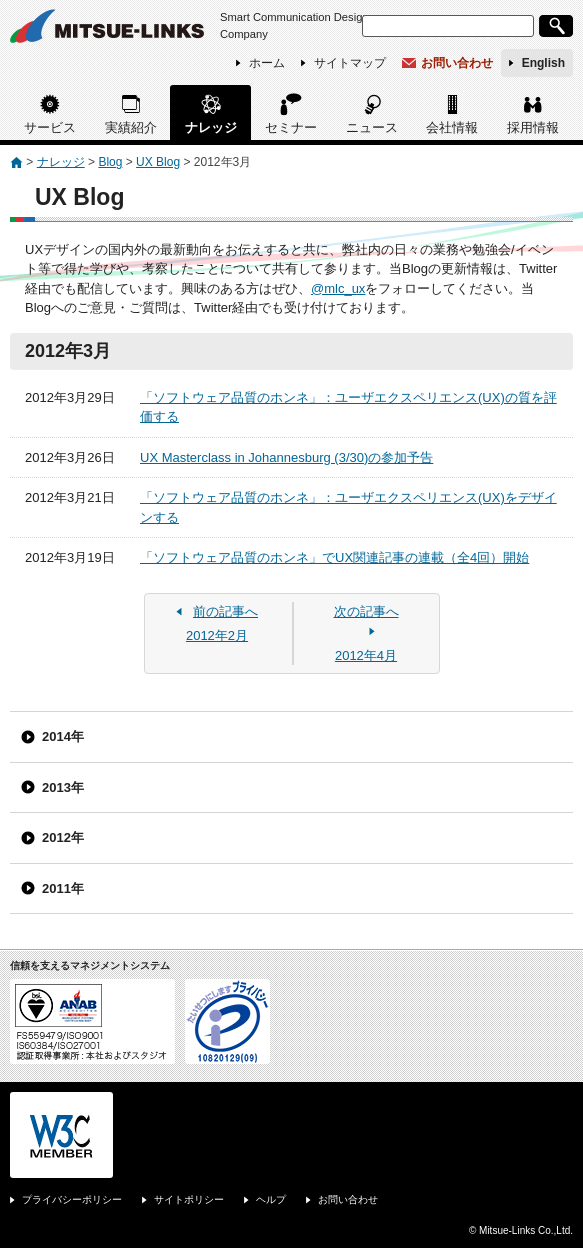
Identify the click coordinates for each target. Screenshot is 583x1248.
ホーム (267, 63)
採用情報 (533, 127)
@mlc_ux (338, 288)
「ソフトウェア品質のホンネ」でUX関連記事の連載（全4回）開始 (334, 557)
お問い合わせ (457, 63)
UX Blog (158, 162)
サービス (50, 127)
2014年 (63, 736)
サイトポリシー (189, 1199)
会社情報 (452, 127)
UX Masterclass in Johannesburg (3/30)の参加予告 (286, 457)
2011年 (63, 888)
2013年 (63, 787)
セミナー (291, 127)
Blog (110, 162)
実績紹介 (131, 127)
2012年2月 (217, 623)
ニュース (372, 127)
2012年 (63, 837)
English (543, 63)
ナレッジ (211, 127)
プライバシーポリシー (72, 1199)
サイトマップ (350, 63)
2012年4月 (366, 632)
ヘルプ (271, 1199)
